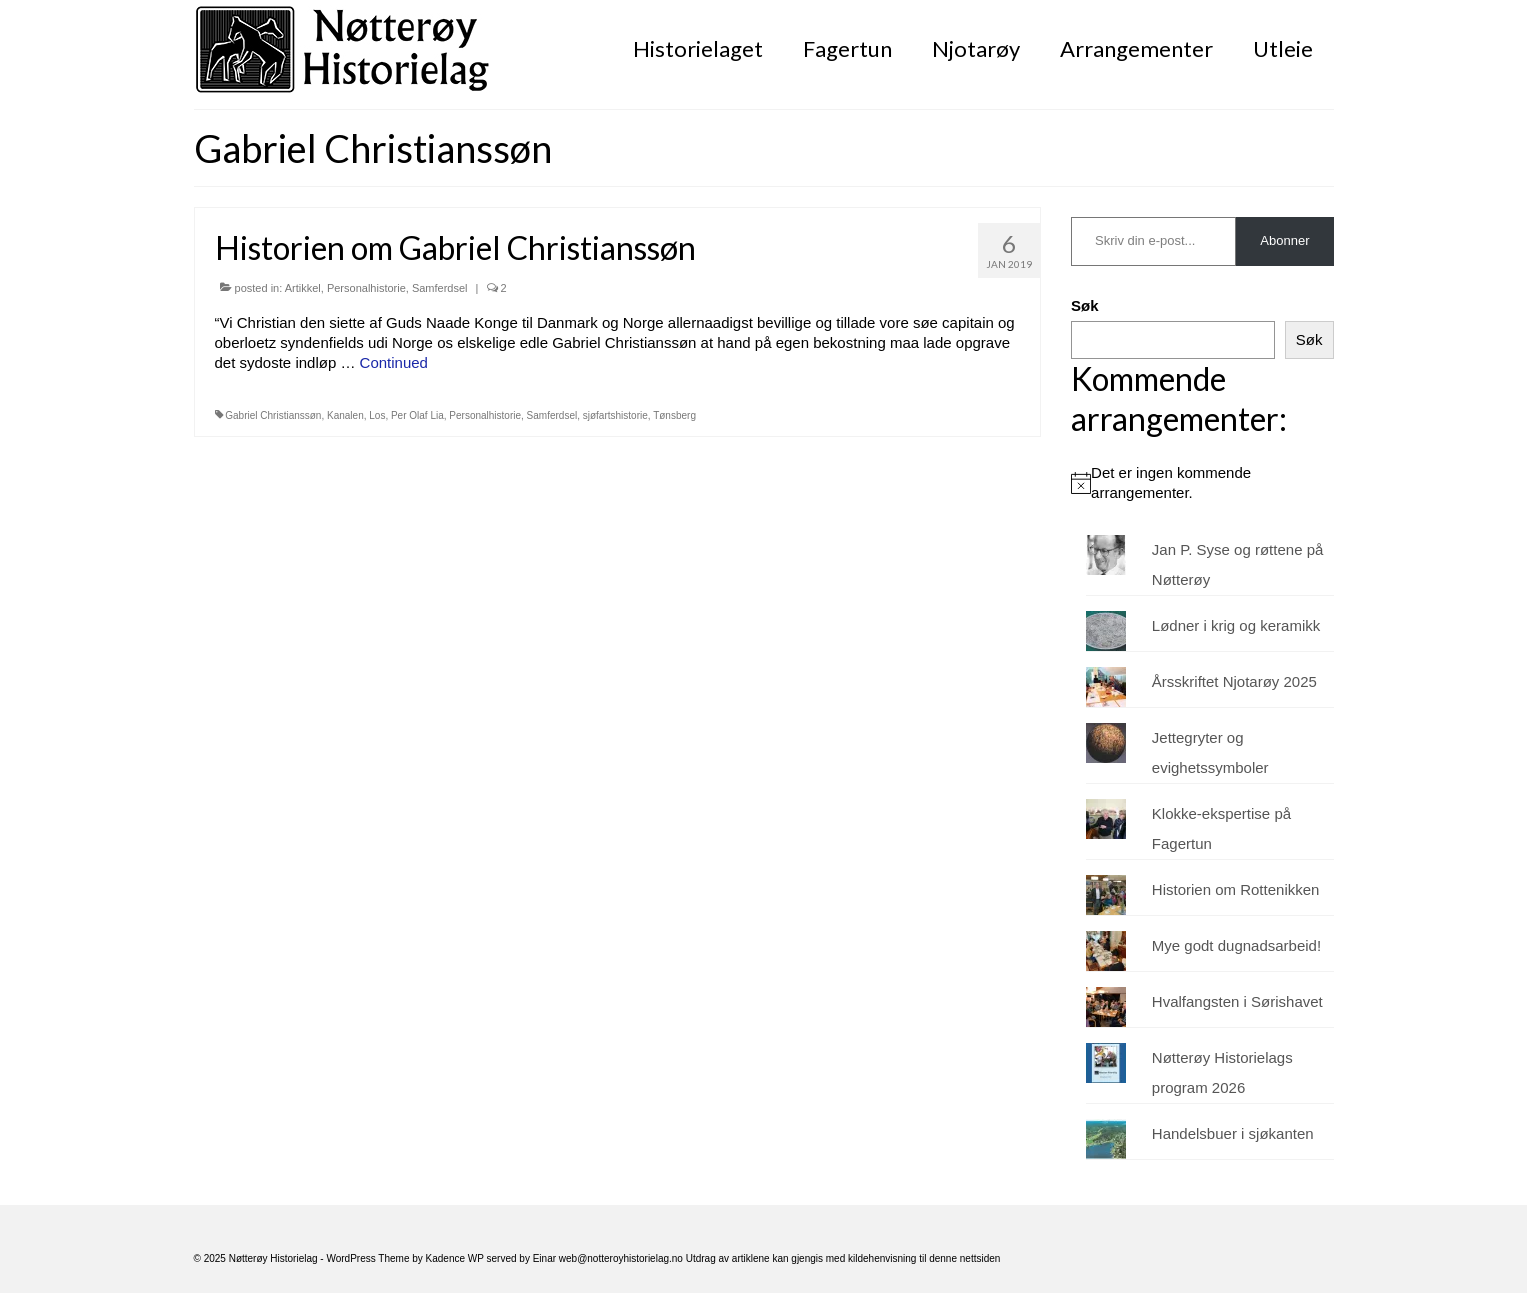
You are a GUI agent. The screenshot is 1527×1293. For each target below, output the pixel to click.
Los (377, 415)
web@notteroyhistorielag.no (622, 1258)
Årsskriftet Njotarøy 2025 (1234, 681)
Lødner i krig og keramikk (1236, 625)
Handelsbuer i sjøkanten (1233, 1133)
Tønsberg (674, 415)
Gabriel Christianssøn (273, 415)
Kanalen (345, 415)
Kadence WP (455, 1258)
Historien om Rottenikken (1236, 889)
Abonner (1284, 240)
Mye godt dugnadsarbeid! (1236, 945)
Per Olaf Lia (417, 415)
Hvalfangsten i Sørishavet (1237, 1001)
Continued (394, 362)
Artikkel (303, 288)
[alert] (1202, 483)
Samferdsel (440, 288)
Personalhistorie (366, 288)
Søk (1085, 305)
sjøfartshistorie (615, 415)
